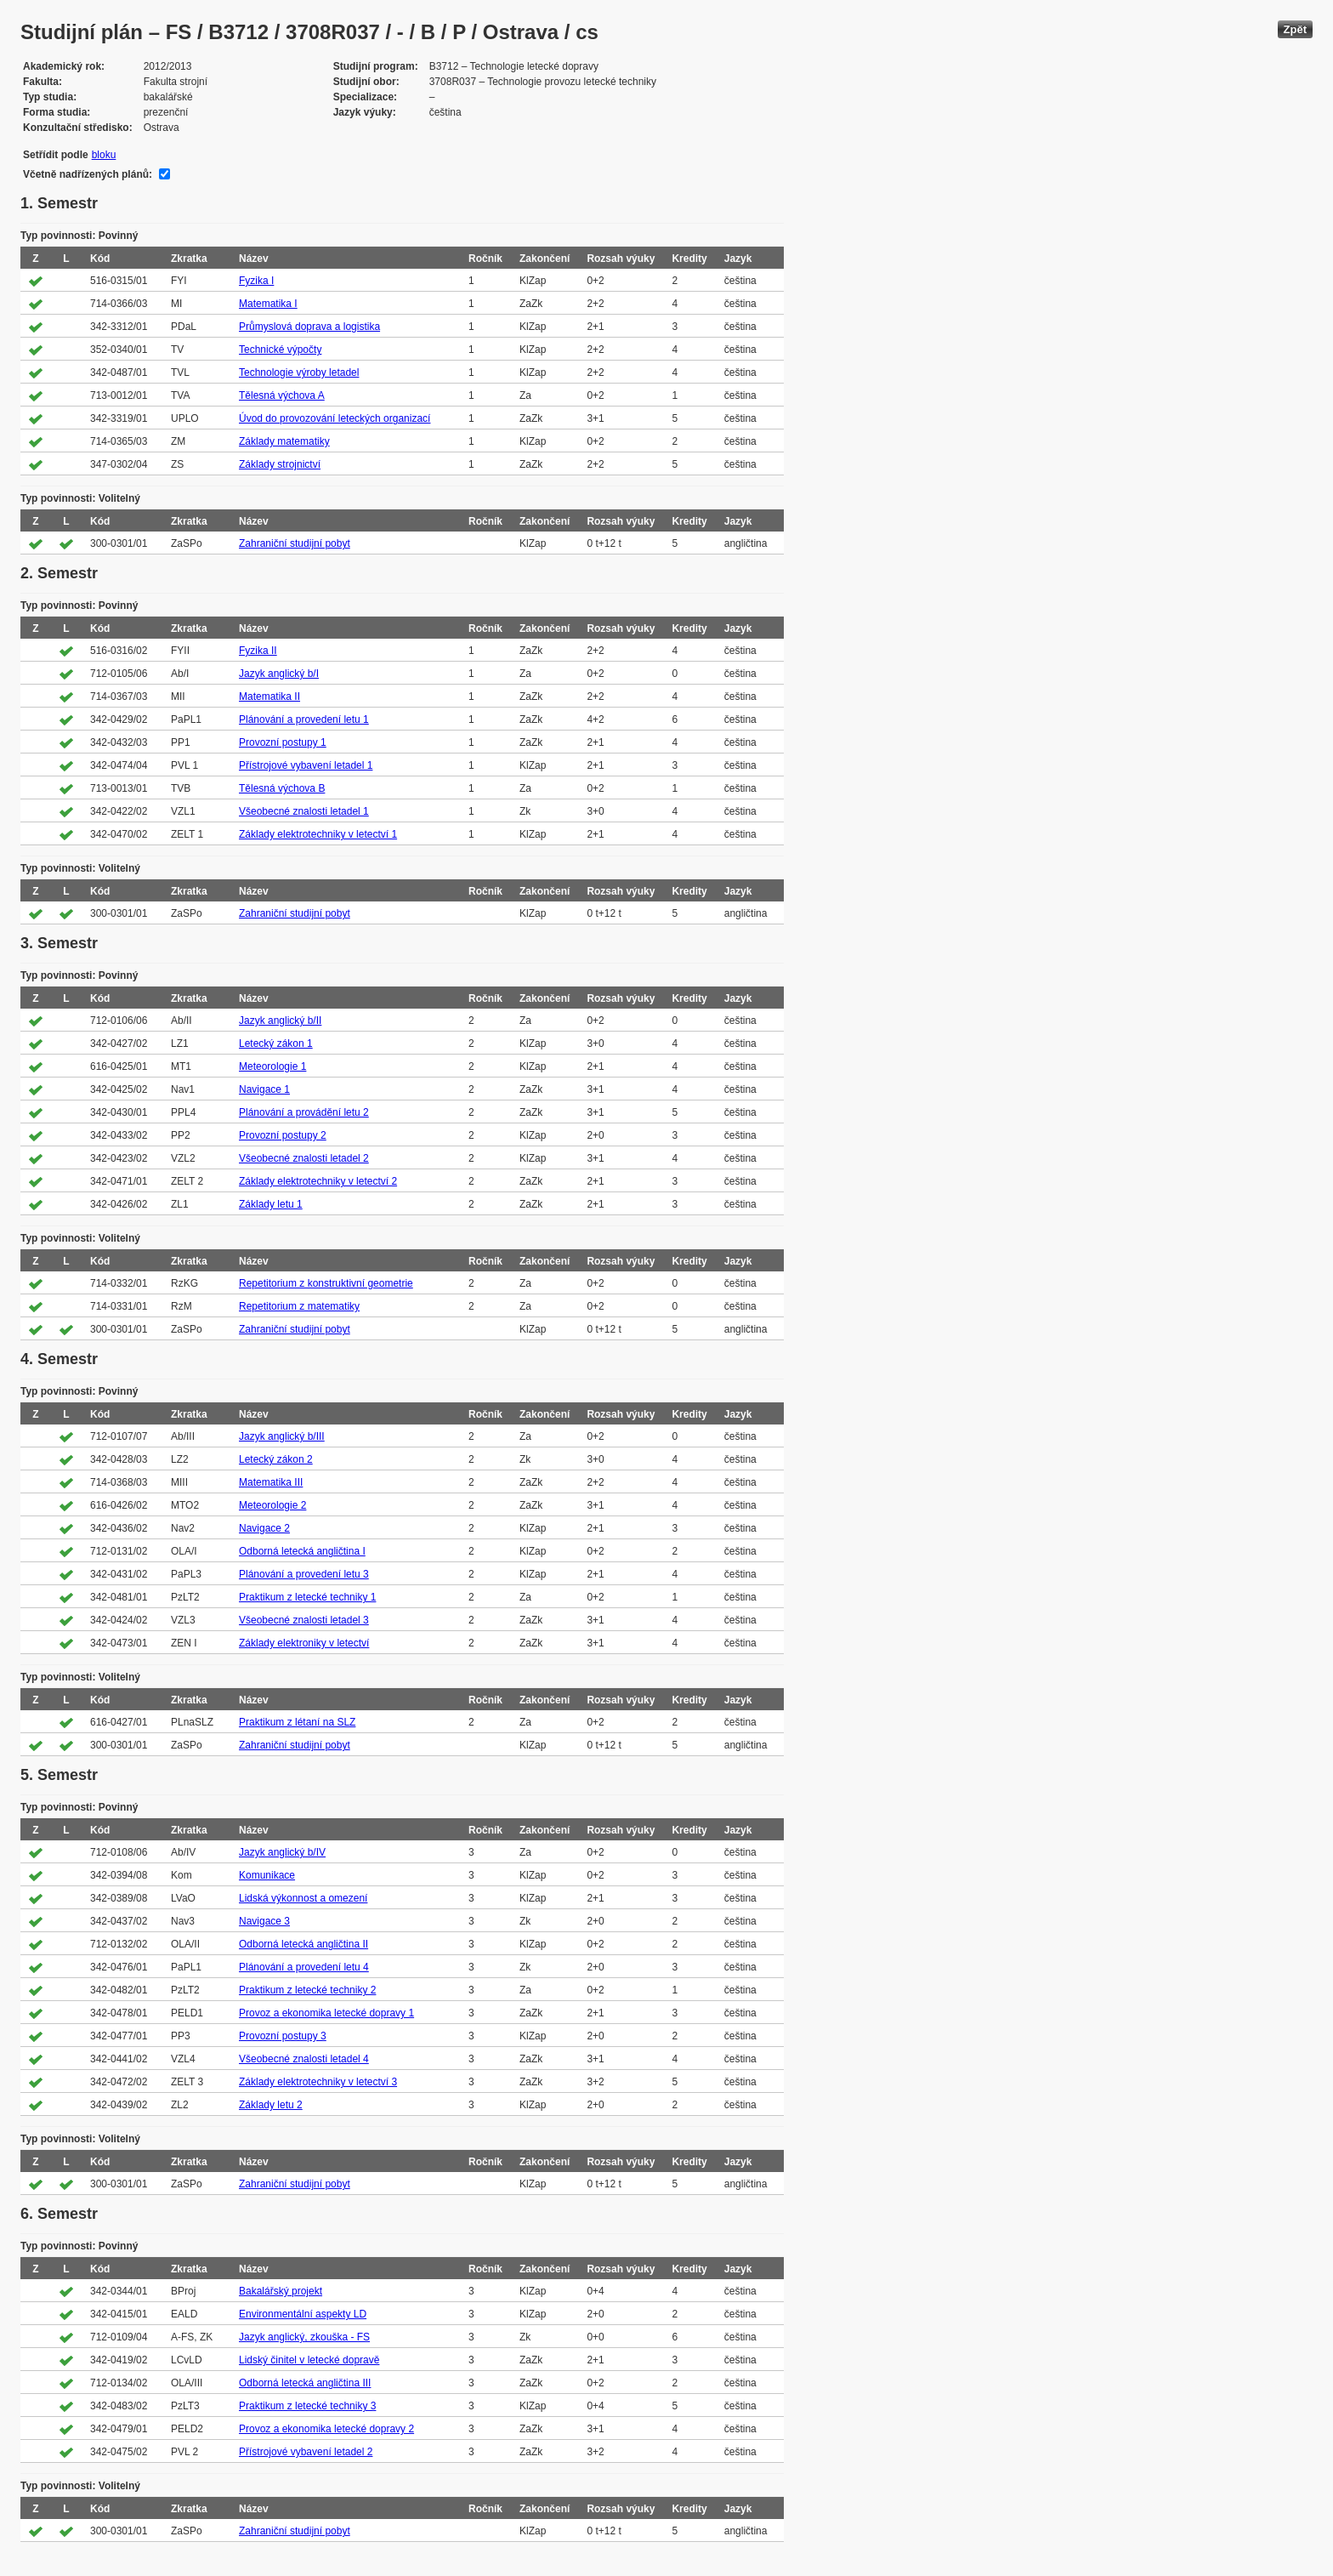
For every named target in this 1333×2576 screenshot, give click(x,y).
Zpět (1295, 29)
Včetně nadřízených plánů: (87, 174)
